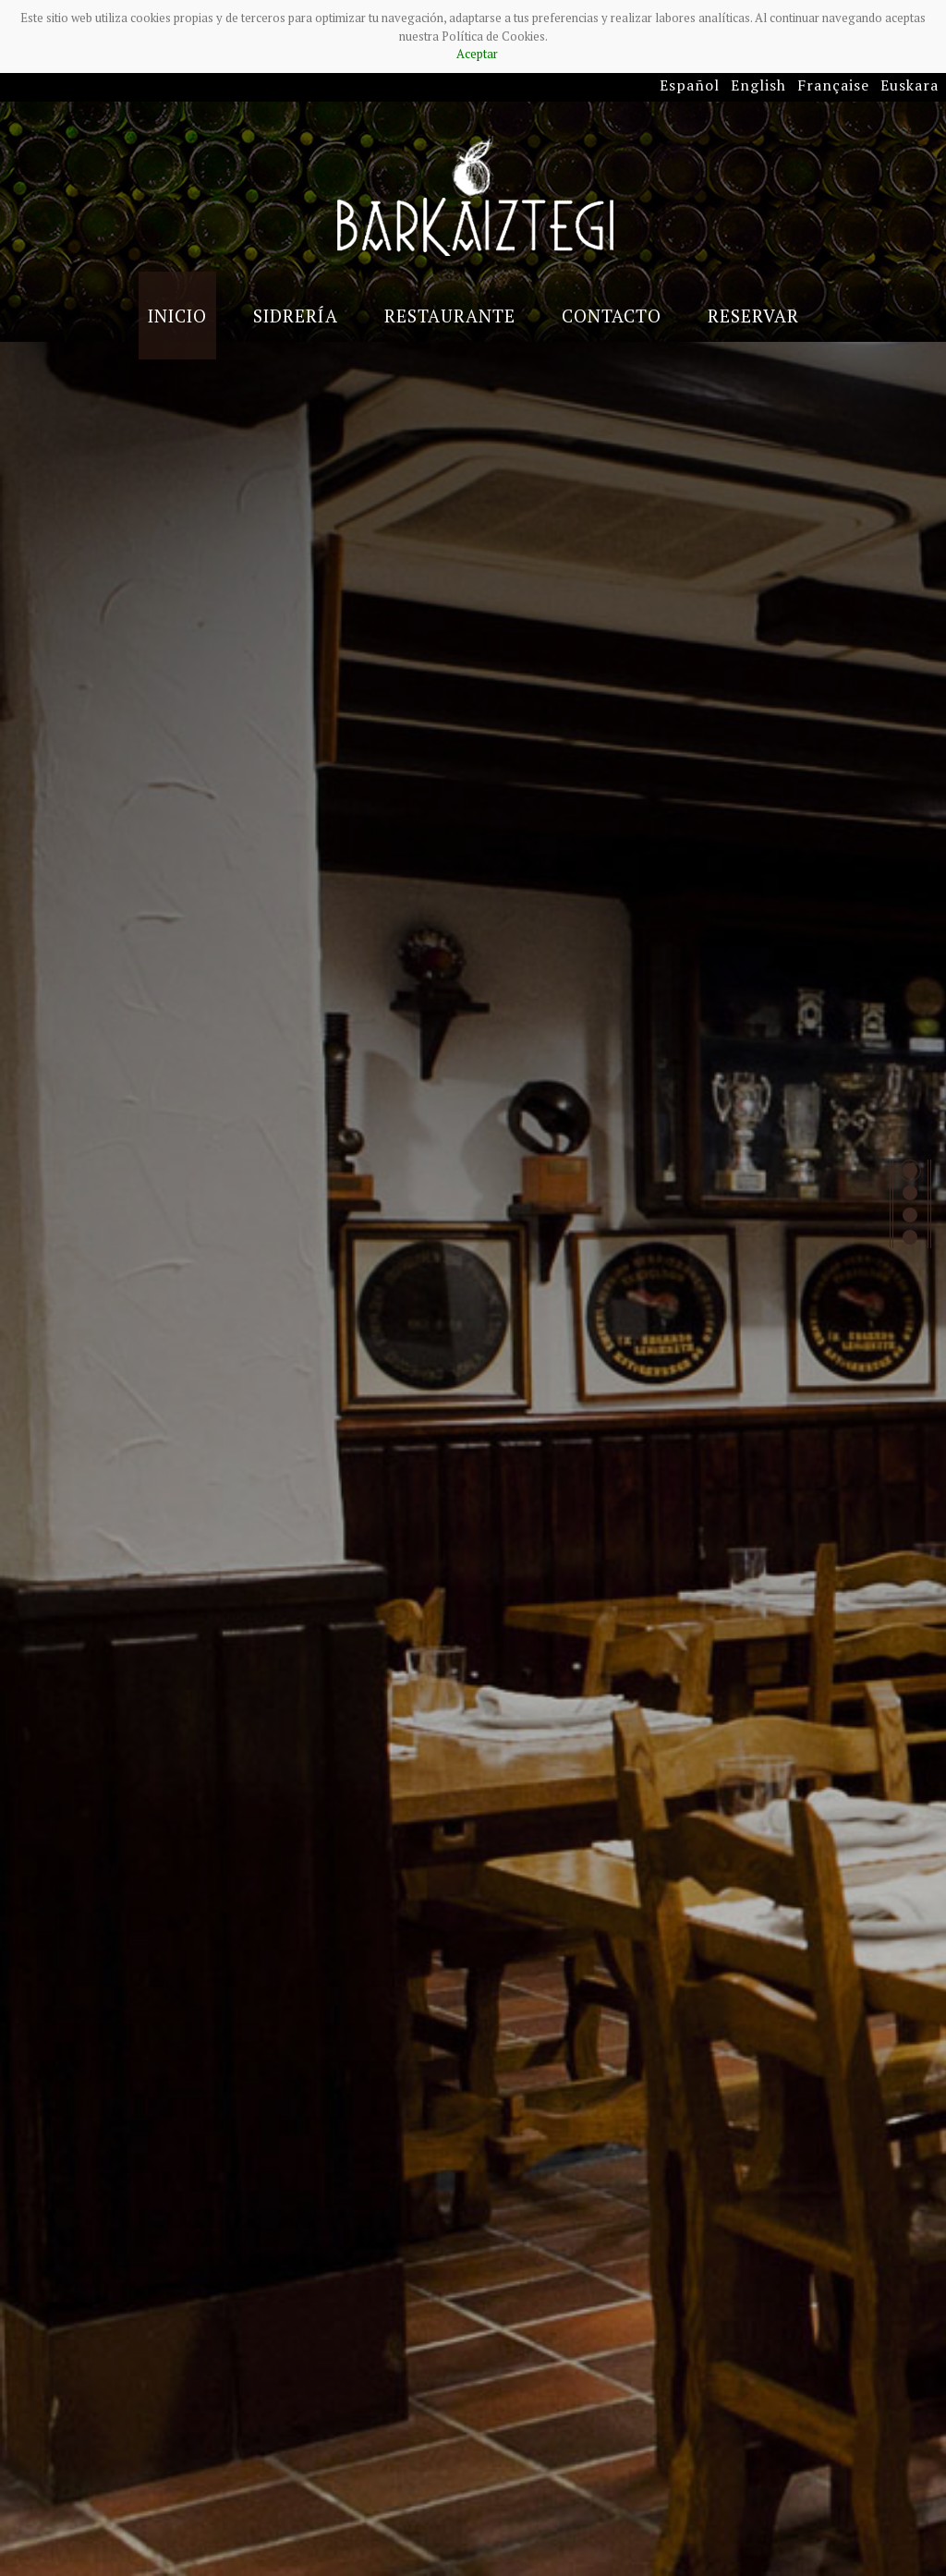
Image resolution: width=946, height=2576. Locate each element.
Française (833, 85)
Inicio (177, 315)
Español (690, 85)
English (758, 85)
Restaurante (449, 315)
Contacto (611, 315)
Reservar (753, 315)
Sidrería (295, 315)
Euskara (909, 85)
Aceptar (477, 53)
